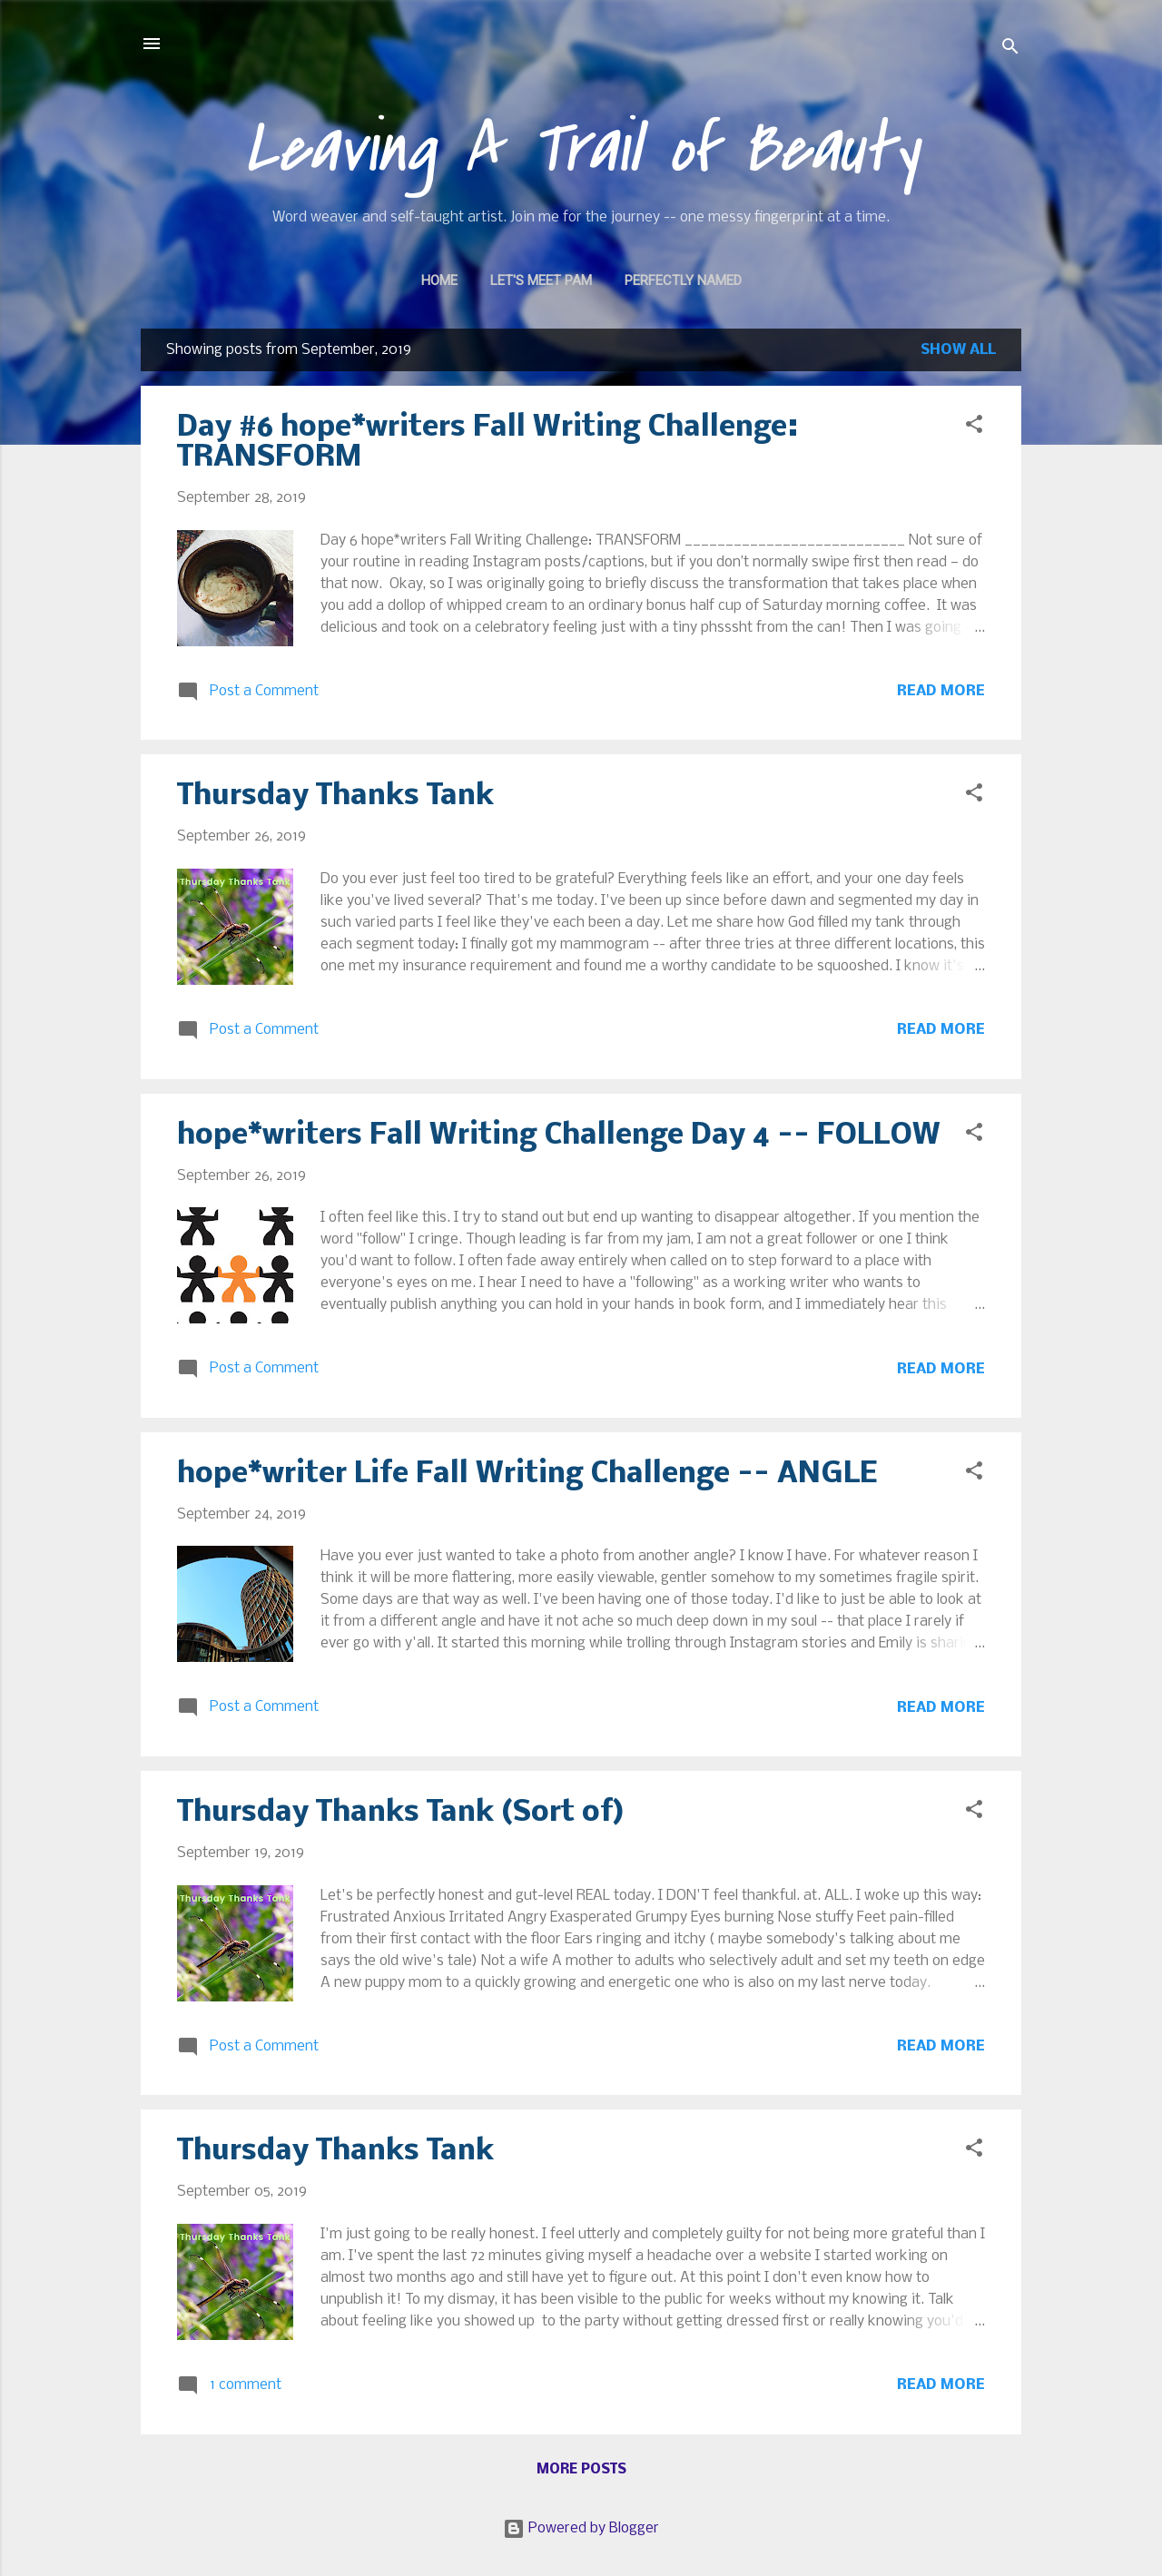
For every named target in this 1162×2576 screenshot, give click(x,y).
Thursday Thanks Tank (335, 796)
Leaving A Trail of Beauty (581, 149)
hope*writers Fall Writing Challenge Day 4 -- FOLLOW (558, 1136)
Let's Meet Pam (541, 280)
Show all (958, 350)
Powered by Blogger (581, 2528)
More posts (581, 2470)
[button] (974, 427)
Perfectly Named (683, 280)
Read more (941, 691)
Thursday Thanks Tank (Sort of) (400, 1813)
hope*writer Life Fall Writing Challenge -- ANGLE (527, 1475)
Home (439, 280)
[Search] (1010, 49)
